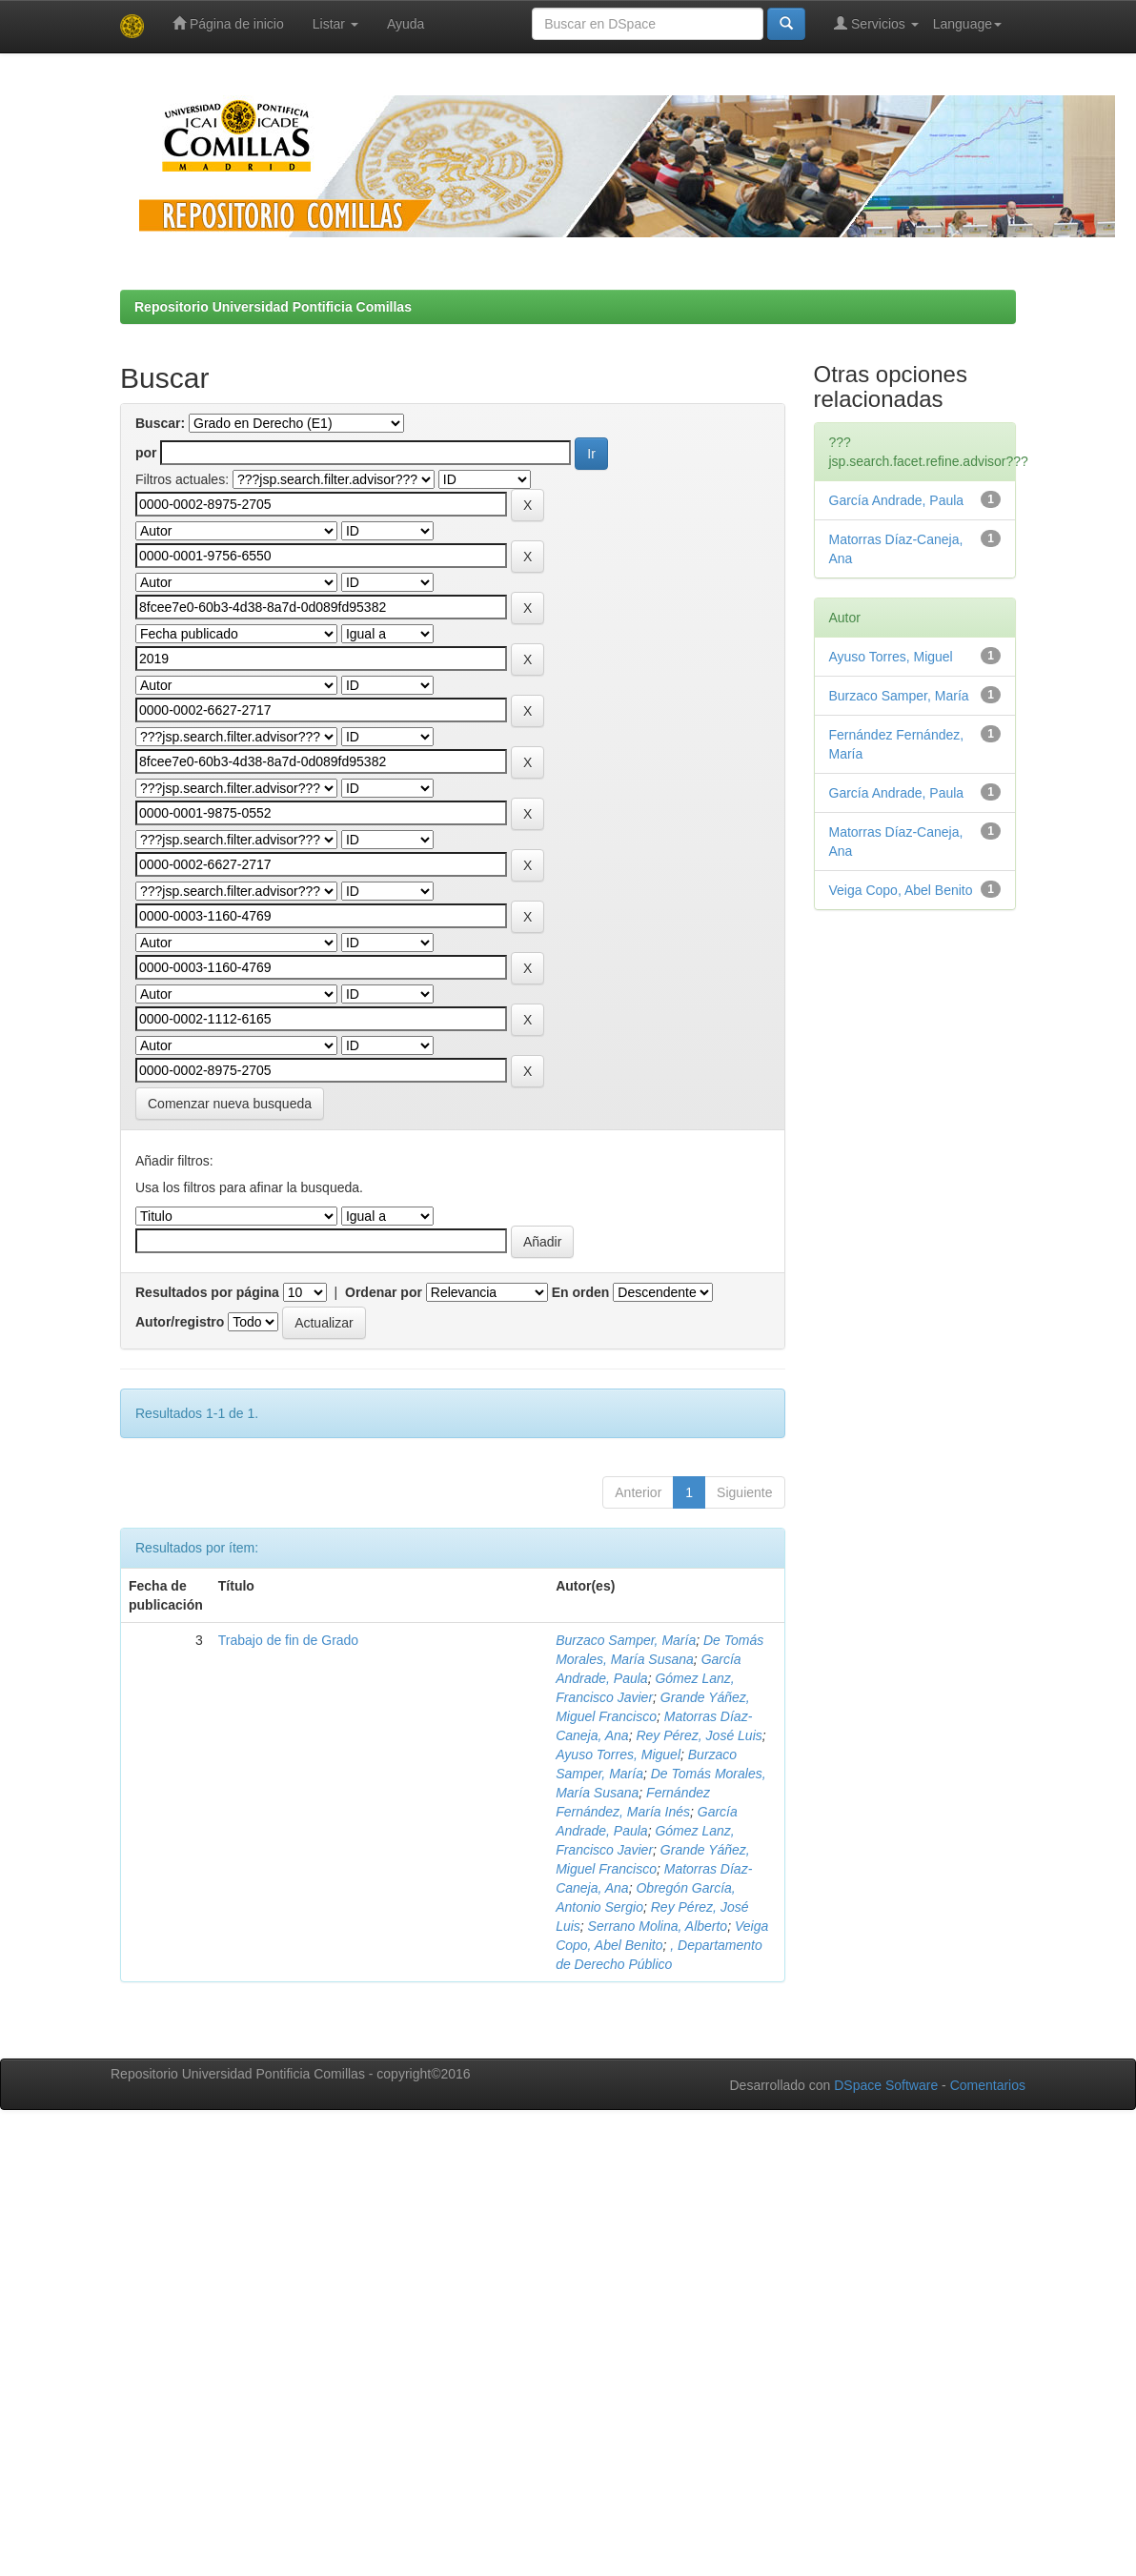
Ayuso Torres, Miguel (618, 1754)
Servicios (876, 23)
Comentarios (987, 2085)
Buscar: (160, 423)
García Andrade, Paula (896, 500)
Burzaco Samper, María (626, 1640)
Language (967, 23)
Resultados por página (207, 1292)
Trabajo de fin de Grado (288, 1640)
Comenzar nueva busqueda (230, 1103)
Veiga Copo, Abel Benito (901, 890)
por (146, 452)
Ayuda (405, 23)
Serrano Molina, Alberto (658, 1926)
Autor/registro (179, 1321)
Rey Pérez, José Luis (698, 1735)
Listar (335, 23)
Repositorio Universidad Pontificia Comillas (273, 306)
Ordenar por (383, 1292)
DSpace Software (886, 2085)
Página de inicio (228, 23)
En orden (581, 1292)
